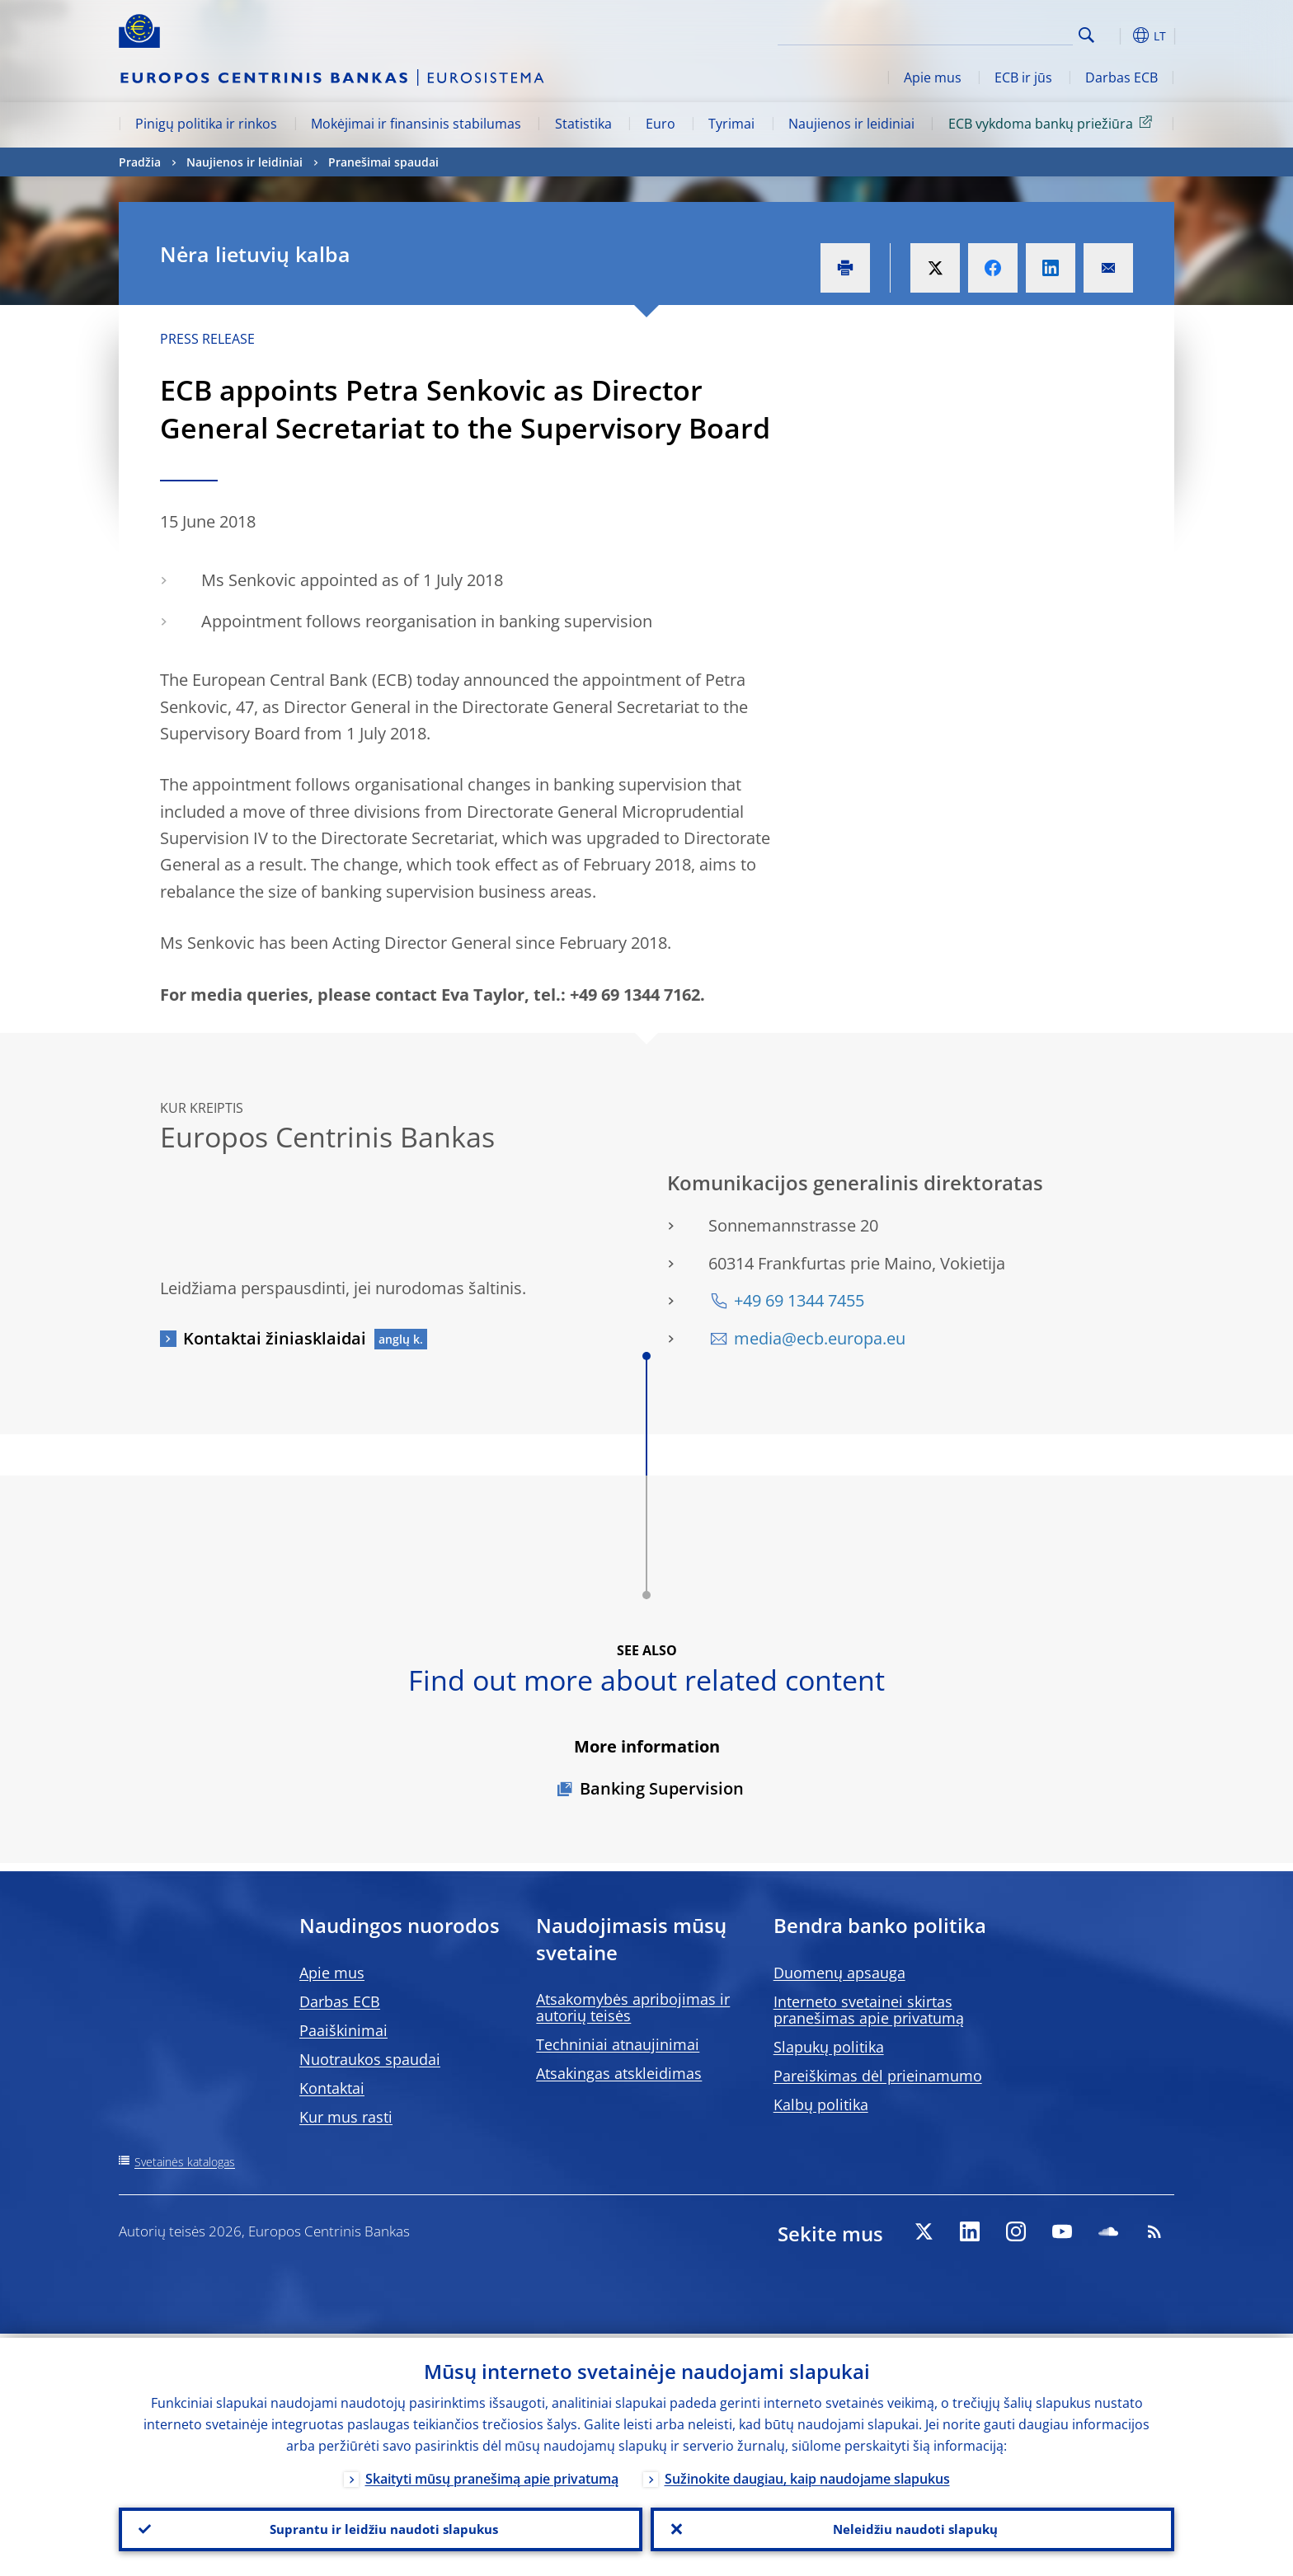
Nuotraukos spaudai (369, 2059)
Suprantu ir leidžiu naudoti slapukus (381, 2527)
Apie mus (933, 77)
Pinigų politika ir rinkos (206, 124)
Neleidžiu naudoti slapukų (912, 2527)
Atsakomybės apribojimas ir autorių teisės (633, 2007)
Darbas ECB (1121, 77)
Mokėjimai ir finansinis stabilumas (416, 124)
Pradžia (140, 162)
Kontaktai (331, 2088)
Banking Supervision (662, 1788)
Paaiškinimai (343, 2030)
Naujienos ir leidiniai (851, 124)
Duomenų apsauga (839, 1972)
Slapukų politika (828, 2047)
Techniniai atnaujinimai (617, 2044)
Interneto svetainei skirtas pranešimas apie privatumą (868, 2010)
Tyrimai (731, 124)
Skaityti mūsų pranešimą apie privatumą (491, 2475)
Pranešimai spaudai (383, 162)
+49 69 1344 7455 (799, 1300)
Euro (660, 124)
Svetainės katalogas (184, 2162)
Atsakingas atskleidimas (619, 2073)
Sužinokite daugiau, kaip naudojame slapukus (807, 2475)
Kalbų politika (820, 2104)
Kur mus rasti (346, 2117)
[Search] (990, 33)
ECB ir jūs (1023, 77)
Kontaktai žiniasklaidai (274, 1338)
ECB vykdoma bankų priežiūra (1053, 123)
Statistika (583, 124)
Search (1086, 35)
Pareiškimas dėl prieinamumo (877, 2076)
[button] (1116, 35)
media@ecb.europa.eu (819, 1338)
